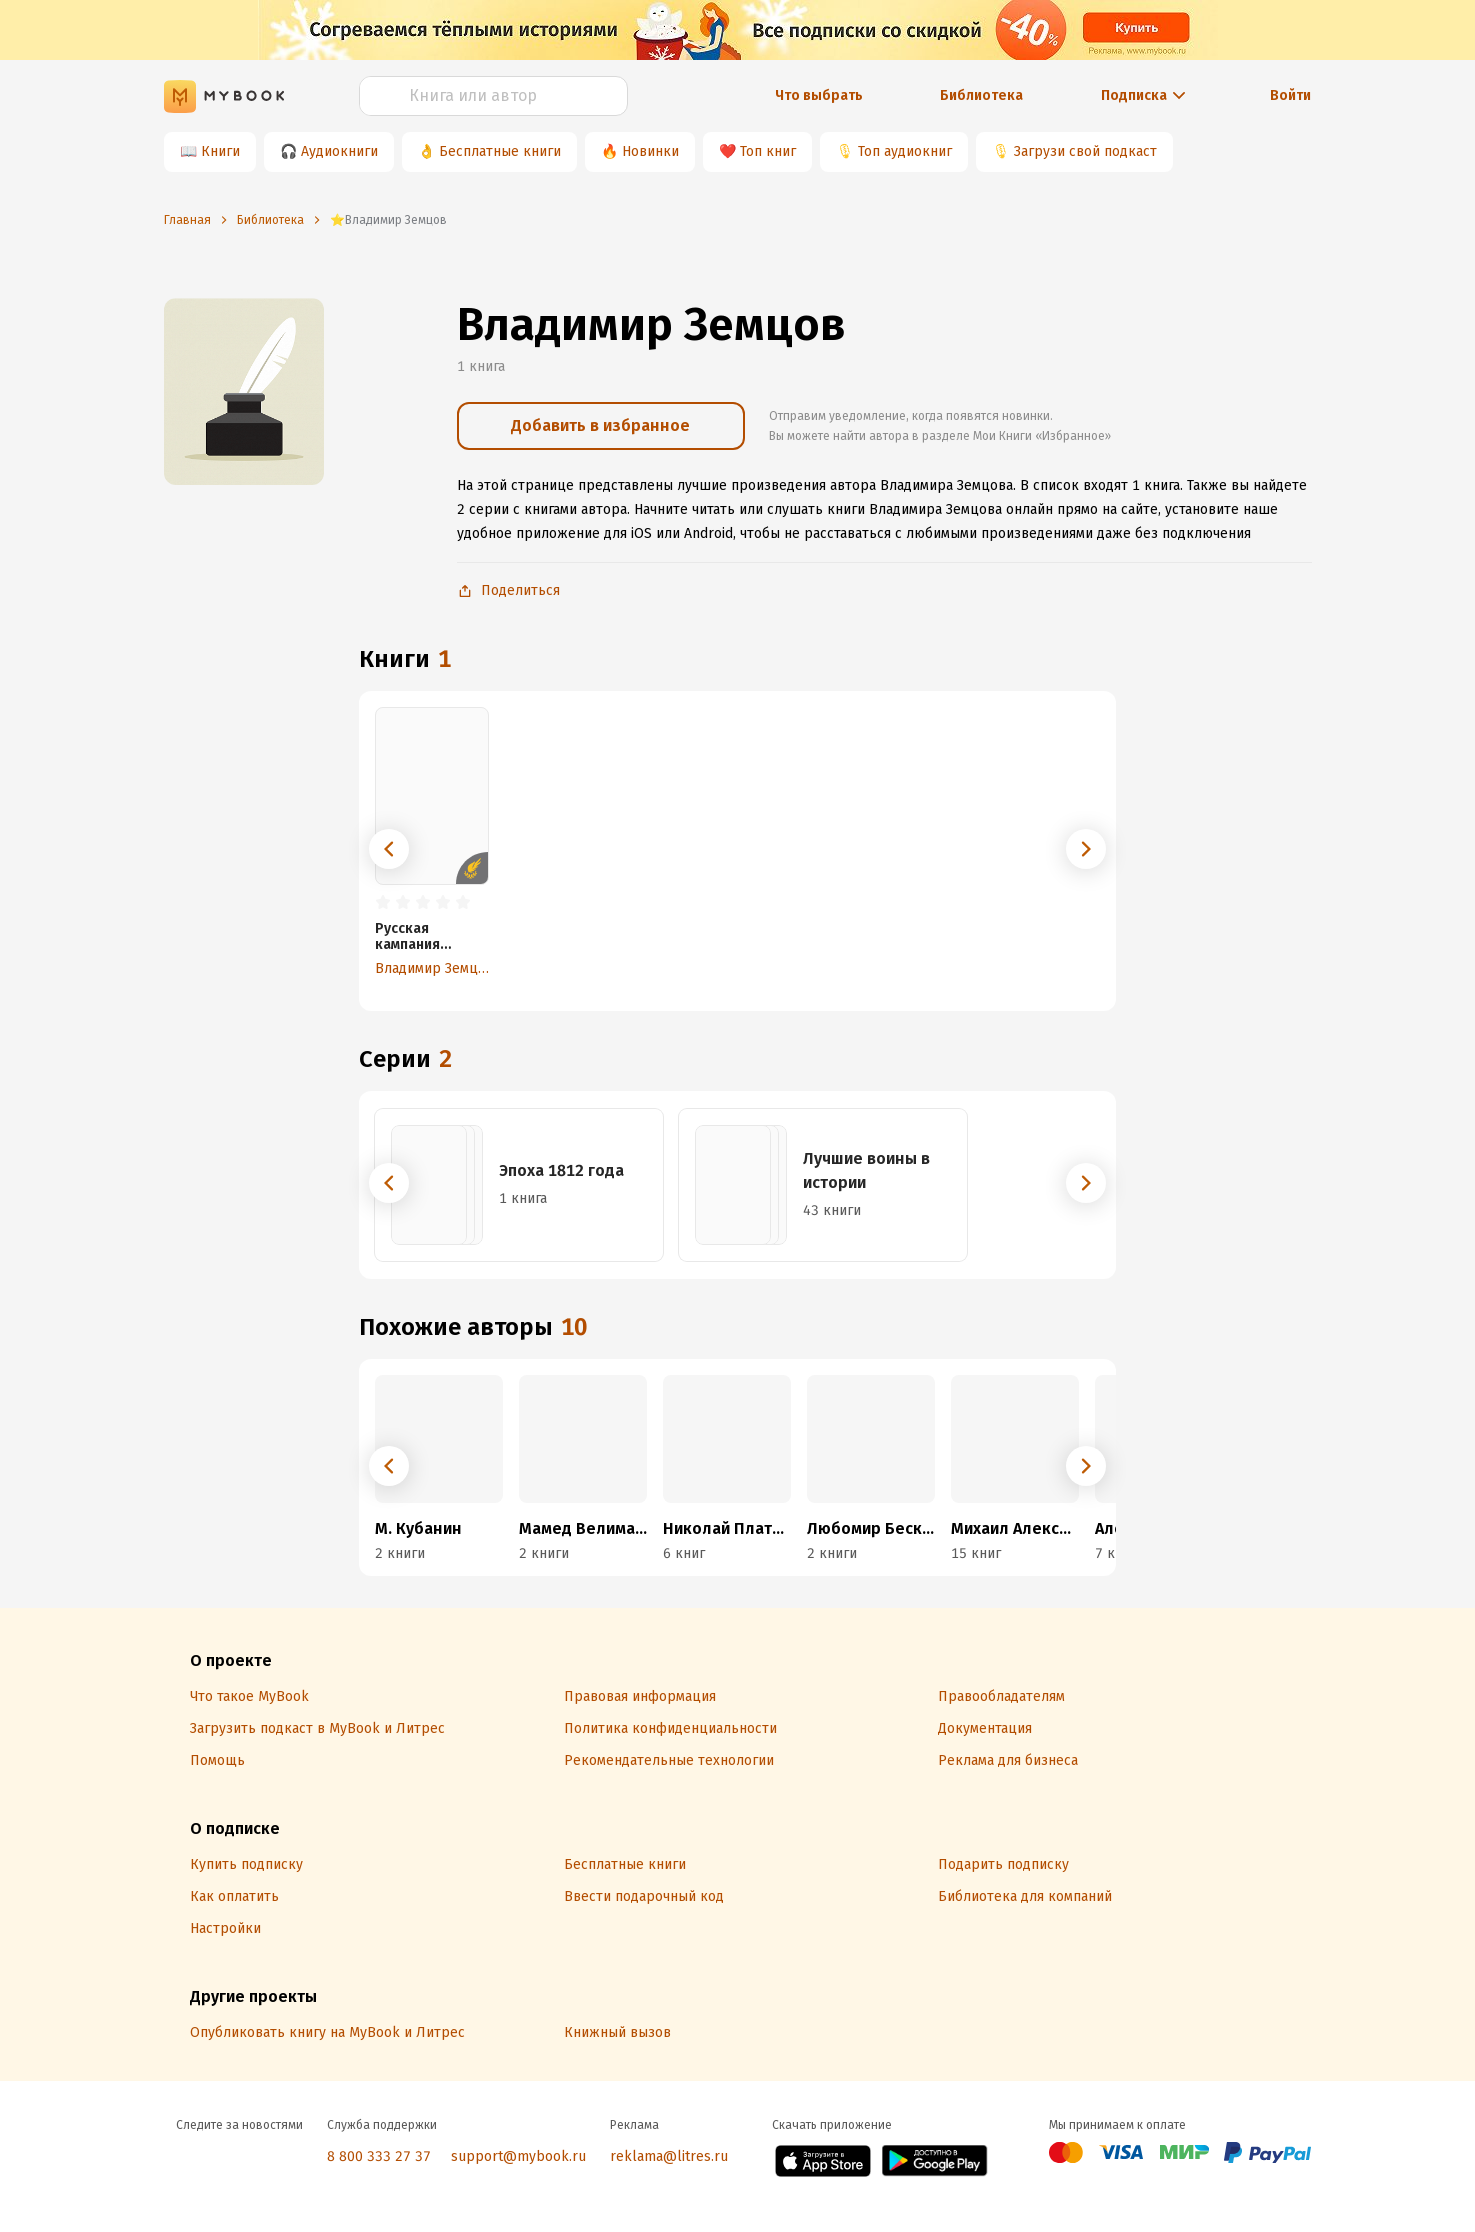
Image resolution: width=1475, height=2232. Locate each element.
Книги (220, 151)
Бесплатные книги (500, 151)
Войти (1290, 95)
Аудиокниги (339, 151)
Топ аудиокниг (905, 151)
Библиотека (981, 95)
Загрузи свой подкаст (1085, 151)
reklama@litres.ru (669, 2156)
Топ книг (768, 151)
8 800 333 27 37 (379, 2156)
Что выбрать (819, 95)
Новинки (650, 151)
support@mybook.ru (518, 2156)
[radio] (383, 903)
